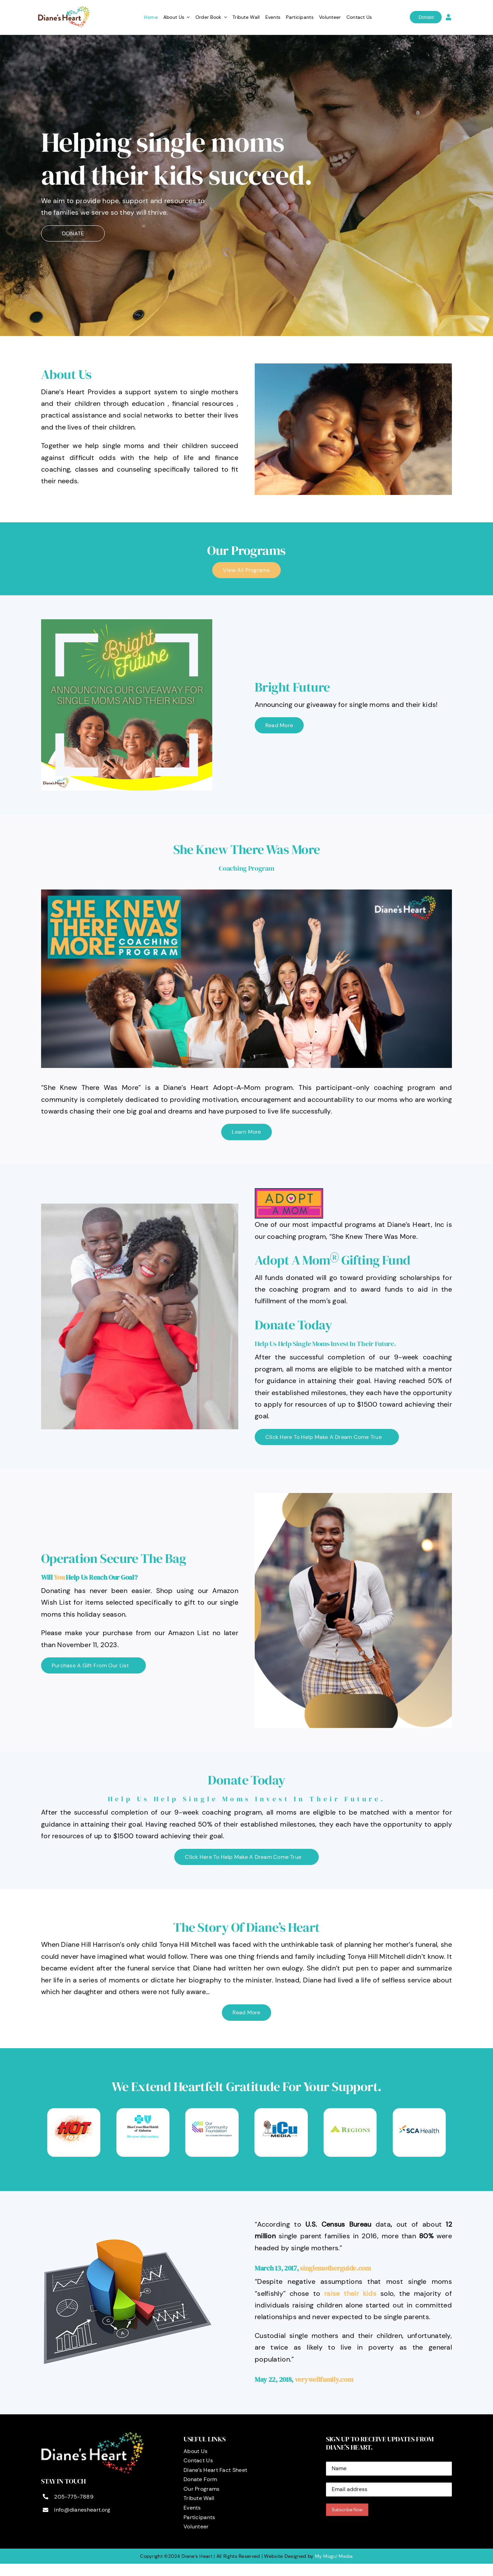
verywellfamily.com (324, 2379)
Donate (426, 17)
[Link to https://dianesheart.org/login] (448, 17)
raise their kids (350, 2293)
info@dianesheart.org (82, 2509)
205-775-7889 (73, 2496)
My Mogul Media (334, 2556)
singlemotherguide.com (335, 2268)
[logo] (64, 8)
